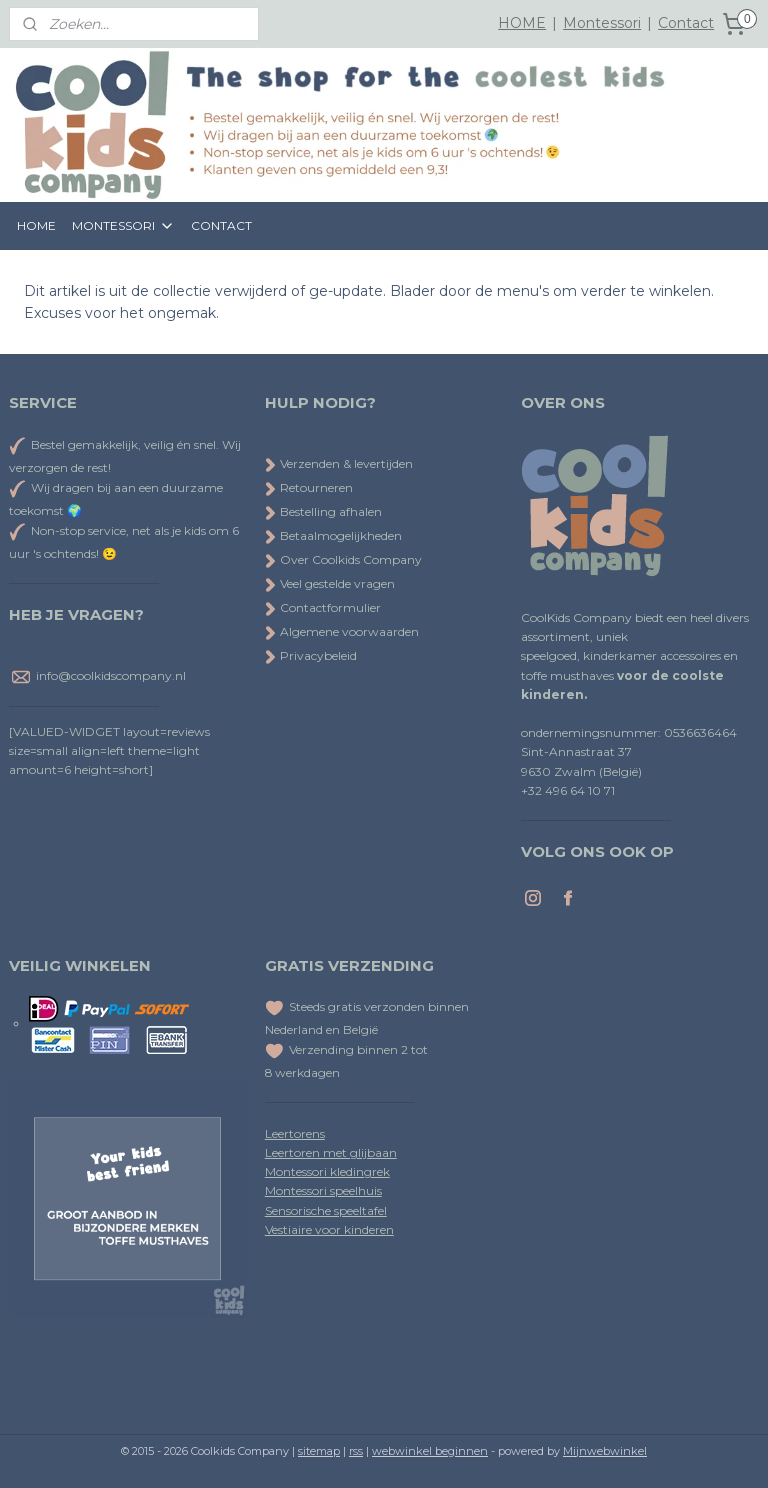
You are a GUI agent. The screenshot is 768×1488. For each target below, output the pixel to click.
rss (356, 1451)
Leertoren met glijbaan (331, 1152)
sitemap (319, 1451)
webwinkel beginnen (430, 1451)
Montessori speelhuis (323, 1190)
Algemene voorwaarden (342, 631)
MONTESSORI (123, 226)
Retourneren (309, 487)
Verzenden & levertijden (346, 463)
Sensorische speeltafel (326, 1210)
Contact (686, 23)
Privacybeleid (311, 655)
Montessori (602, 23)
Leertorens (295, 1133)
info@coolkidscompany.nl (111, 675)
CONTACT (221, 225)
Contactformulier (323, 607)
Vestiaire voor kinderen (329, 1229)
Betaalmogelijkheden (333, 535)
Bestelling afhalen (323, 511)
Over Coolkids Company (343, 559)
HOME (522, 23)
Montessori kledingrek (327, 1171)
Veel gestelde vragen (330, 583)
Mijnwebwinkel (605, 1451)
